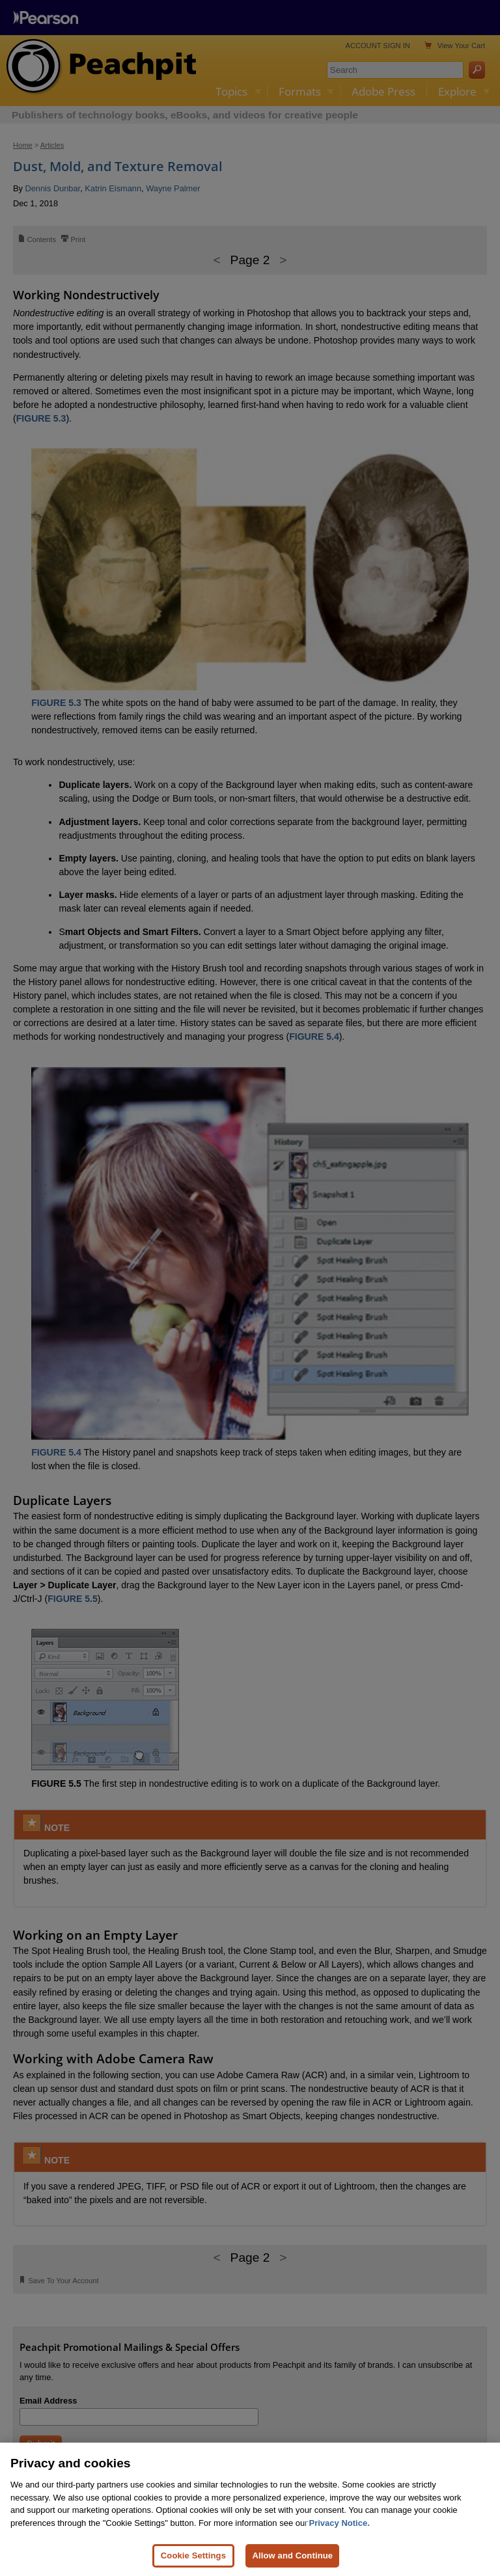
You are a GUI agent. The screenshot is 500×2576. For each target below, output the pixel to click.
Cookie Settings (193, 2555)
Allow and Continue (292, 2555)
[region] (250, 2509)
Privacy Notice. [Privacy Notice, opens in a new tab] (339, 2523)
